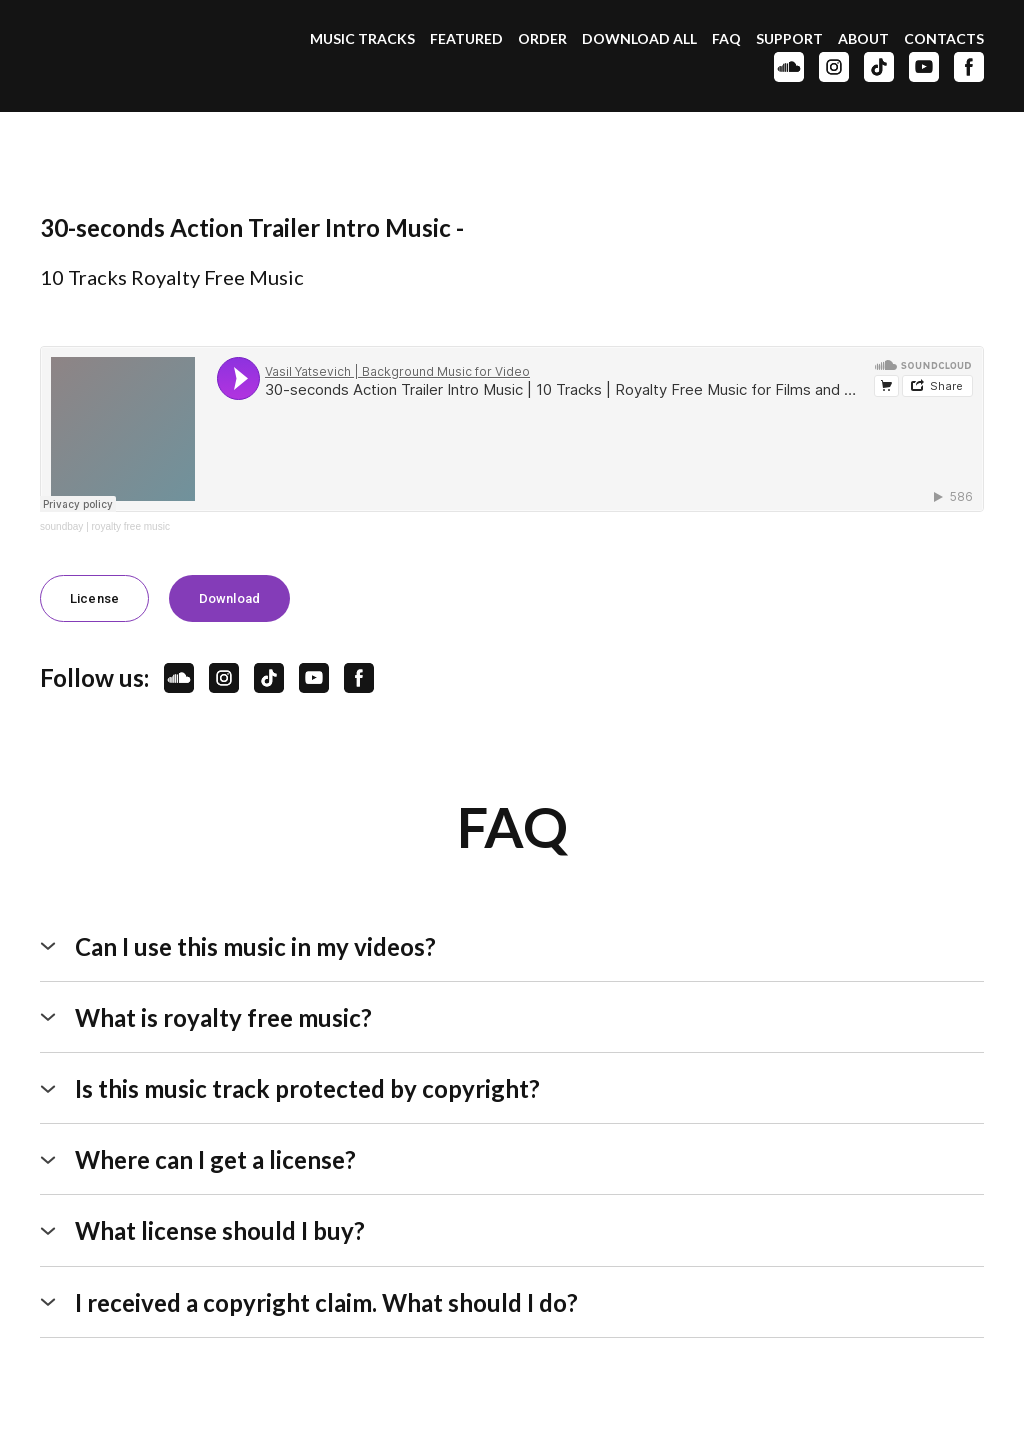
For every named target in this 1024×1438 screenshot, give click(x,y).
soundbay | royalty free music (105, 526)
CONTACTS (944, 38)
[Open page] (131, 55)
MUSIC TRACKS (362, 38)
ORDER (542, 38)
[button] (789, 67)
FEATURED (466, 38)
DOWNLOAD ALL (639, 38)
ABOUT (863, 38)
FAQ (726, 38)
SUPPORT (789, 38)
